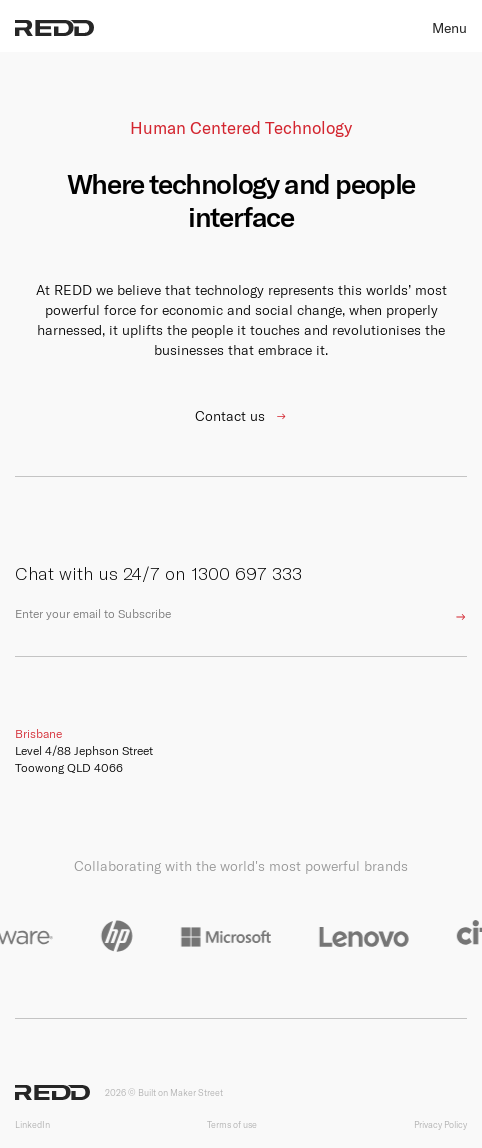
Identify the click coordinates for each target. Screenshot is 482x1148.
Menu (449, 28)
